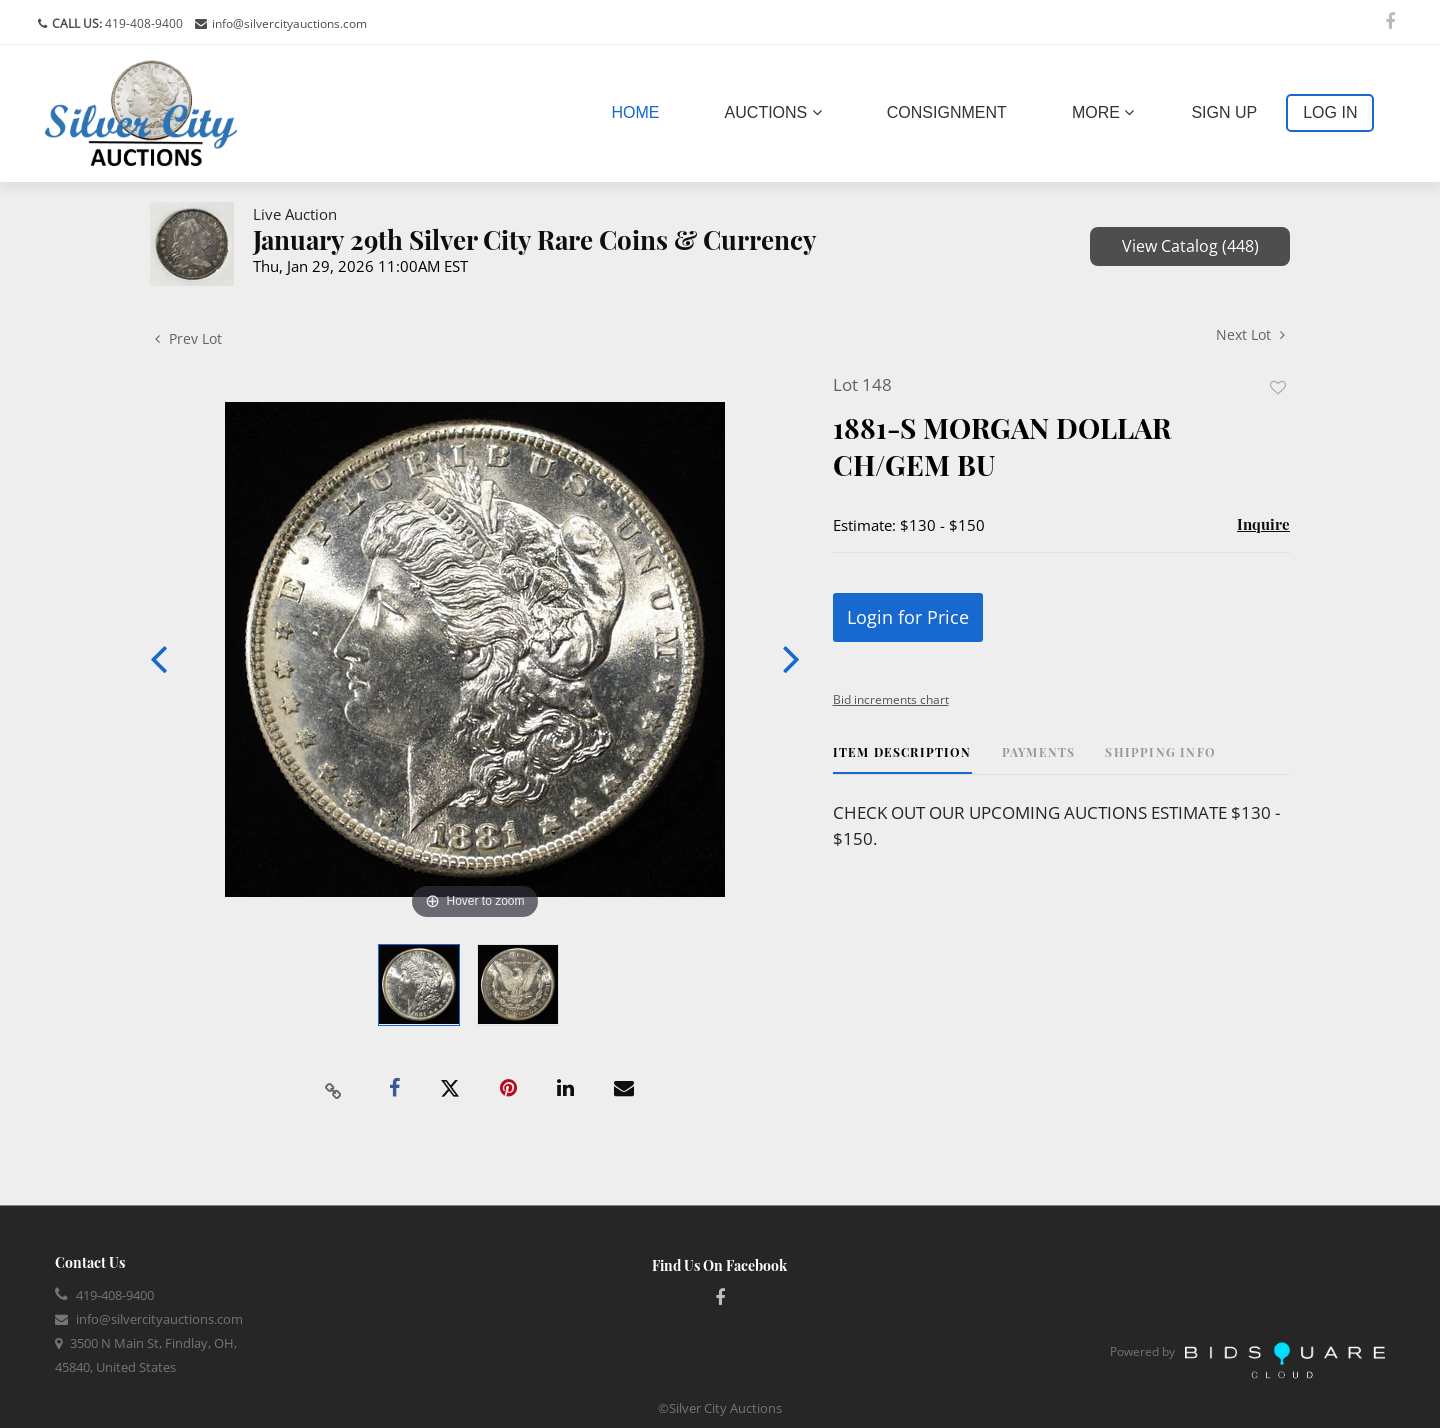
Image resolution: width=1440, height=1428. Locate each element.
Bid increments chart (891, 699)
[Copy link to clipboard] (334, 1089)
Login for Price (908, 617)
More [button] (1103, 112)
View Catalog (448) (1190, 246)
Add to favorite (1278, 387)
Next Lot (1250, 334)
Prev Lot (188, 338)
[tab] (902, 759)
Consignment (947, 112)
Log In (1330, 112)
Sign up (1224, 112)
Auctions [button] (773, 112)
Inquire (1263, 524)
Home (640, 110)
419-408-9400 (142, 23)
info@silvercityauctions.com (289, 23)
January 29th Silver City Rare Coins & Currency (535, 239)
